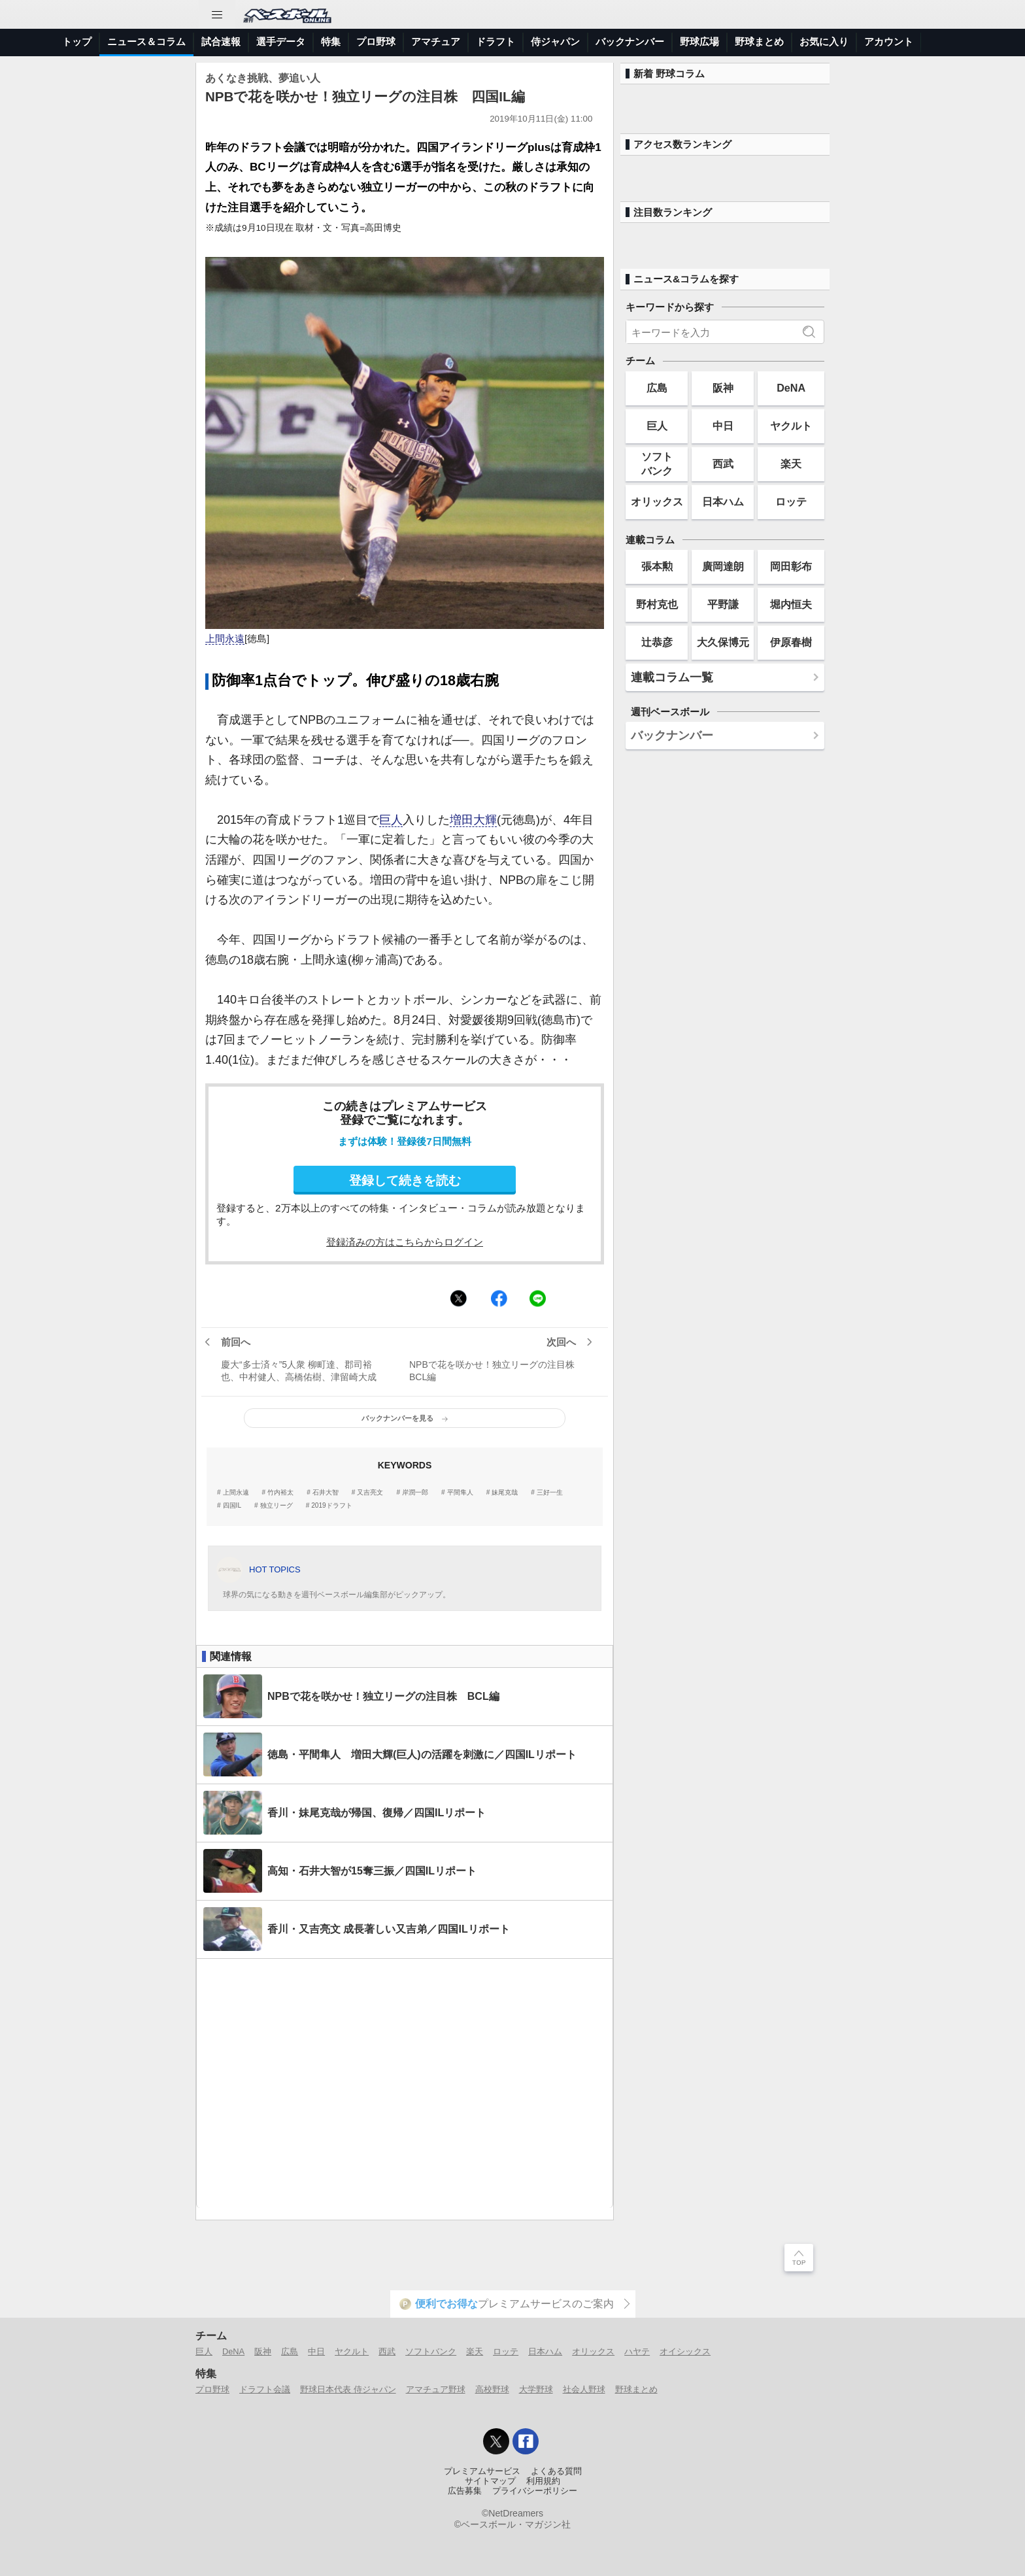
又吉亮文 (370, 1492)
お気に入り (824, 41)
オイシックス (685, 2351)
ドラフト (495, 41)
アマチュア (435, 41)
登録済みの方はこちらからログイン (404, 1241)
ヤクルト (791, 426)
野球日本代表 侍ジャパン (348, 2389)
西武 (723, 463)
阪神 (723, 388)
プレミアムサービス (482, 2471)
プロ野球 (375, 41)
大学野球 (536, 2389)
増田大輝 (473, 819)
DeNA (791, 388)
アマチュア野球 (435, 2389)
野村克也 (657, 604)
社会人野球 (584, 2389)
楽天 (791, 463)
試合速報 (221, 41)
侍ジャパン (555, 41)
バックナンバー (630, 41)
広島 (657, 388)
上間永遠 (224, 639)
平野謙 (723, 604)
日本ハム (723, 501)
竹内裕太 (280, 1492)
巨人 (391, 819)
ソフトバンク (657, 463)
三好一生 (550, 1492)
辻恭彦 (657, 642)
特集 (331, 41)
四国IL (232, 1505)
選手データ (280, 41)
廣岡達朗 (723, 566)
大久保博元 (723, 642)
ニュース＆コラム (146, 41)
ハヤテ (637, 2351)
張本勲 (657, 566)
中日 (723, 426)
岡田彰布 (791, 566)
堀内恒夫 (791, 604)
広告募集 (465, 2491)
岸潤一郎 (415, 1492)
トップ (77, 41)
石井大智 (325, 1492)
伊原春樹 (791, 642)
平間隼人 (460, 1492)
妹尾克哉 (505, 1492)
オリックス (657, 501)
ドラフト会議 (264, 2389)
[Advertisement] (405, 2083)
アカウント (888, 41)
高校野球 (492, 2389)
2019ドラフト (331, 1505)
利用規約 (543, 2481)
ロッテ (791, 501)
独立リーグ (276, 1505)
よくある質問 (556, 2471)
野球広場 (699, 41)
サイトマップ (490, 2481)
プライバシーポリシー (534, 2491)
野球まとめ (759, 41)
